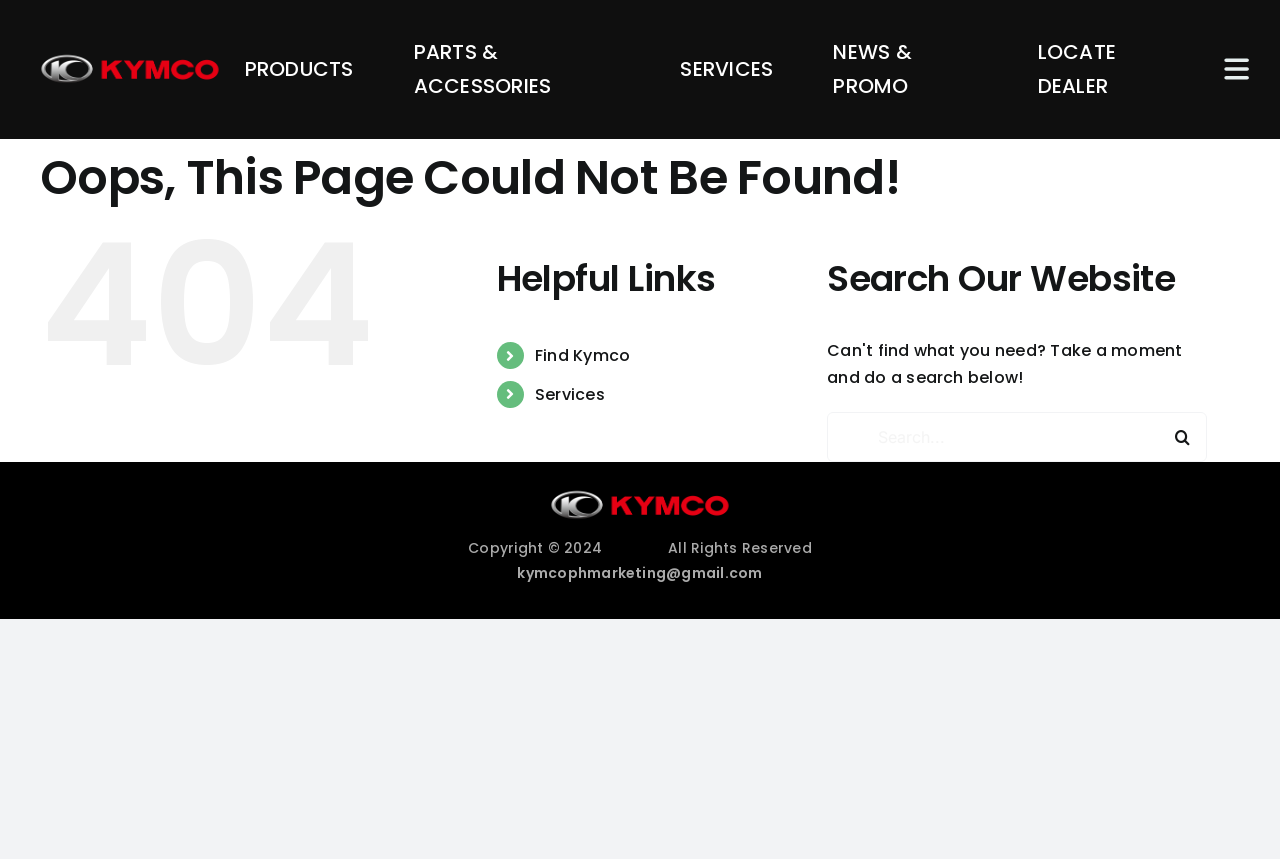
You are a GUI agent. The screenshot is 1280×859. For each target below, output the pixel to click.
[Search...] (1017, 437)
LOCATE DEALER (1077, 69)
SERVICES (726, 69)
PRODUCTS (299, 69)
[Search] (1182, 437)
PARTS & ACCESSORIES (483, 69)
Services (570, 394)
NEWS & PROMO (872, 69)
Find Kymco (582, 355)
